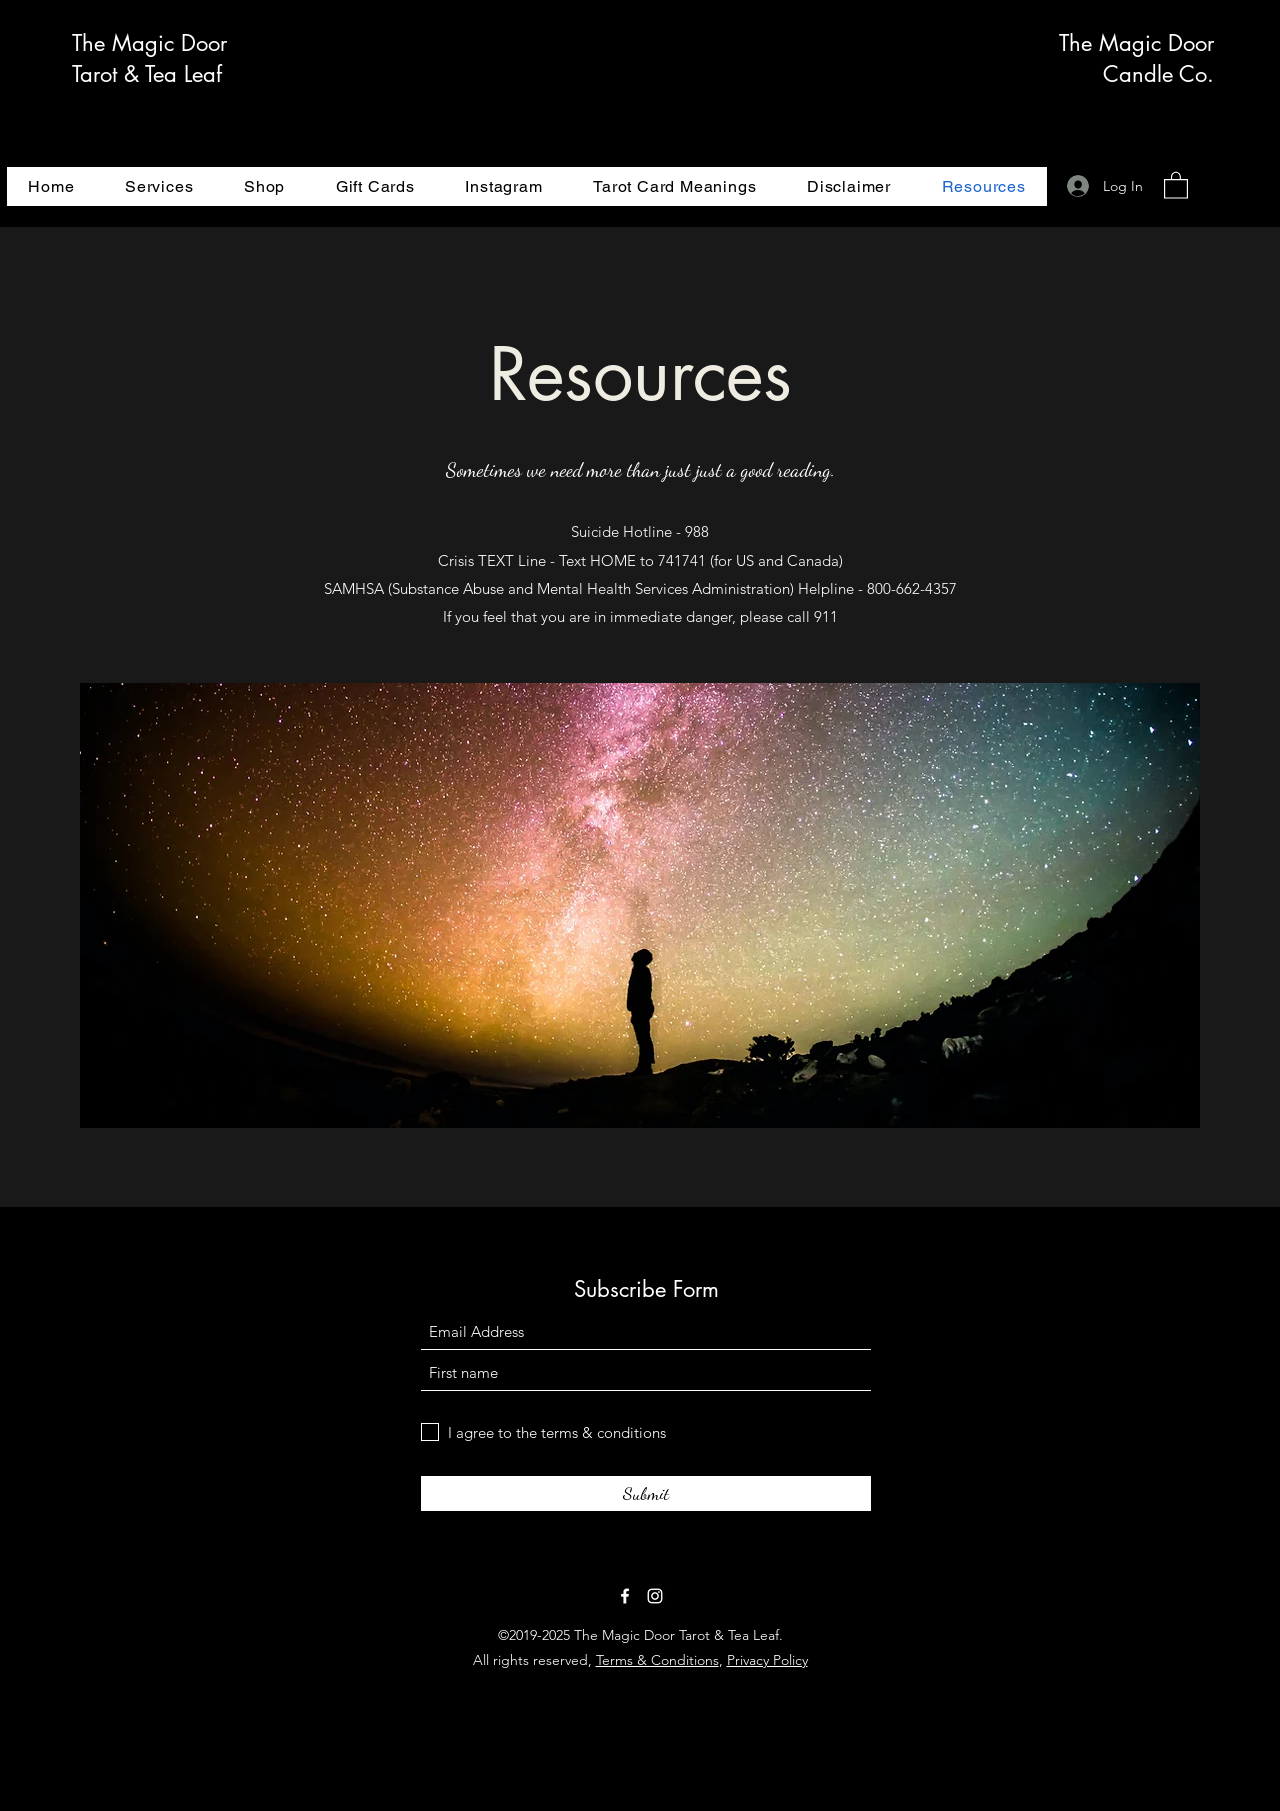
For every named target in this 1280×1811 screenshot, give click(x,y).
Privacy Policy (767, 1660)
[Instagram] (655, 1596)
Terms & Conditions (657, 1660)
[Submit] (646, 1493)
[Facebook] (625, 1596)
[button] (1176, 184)
